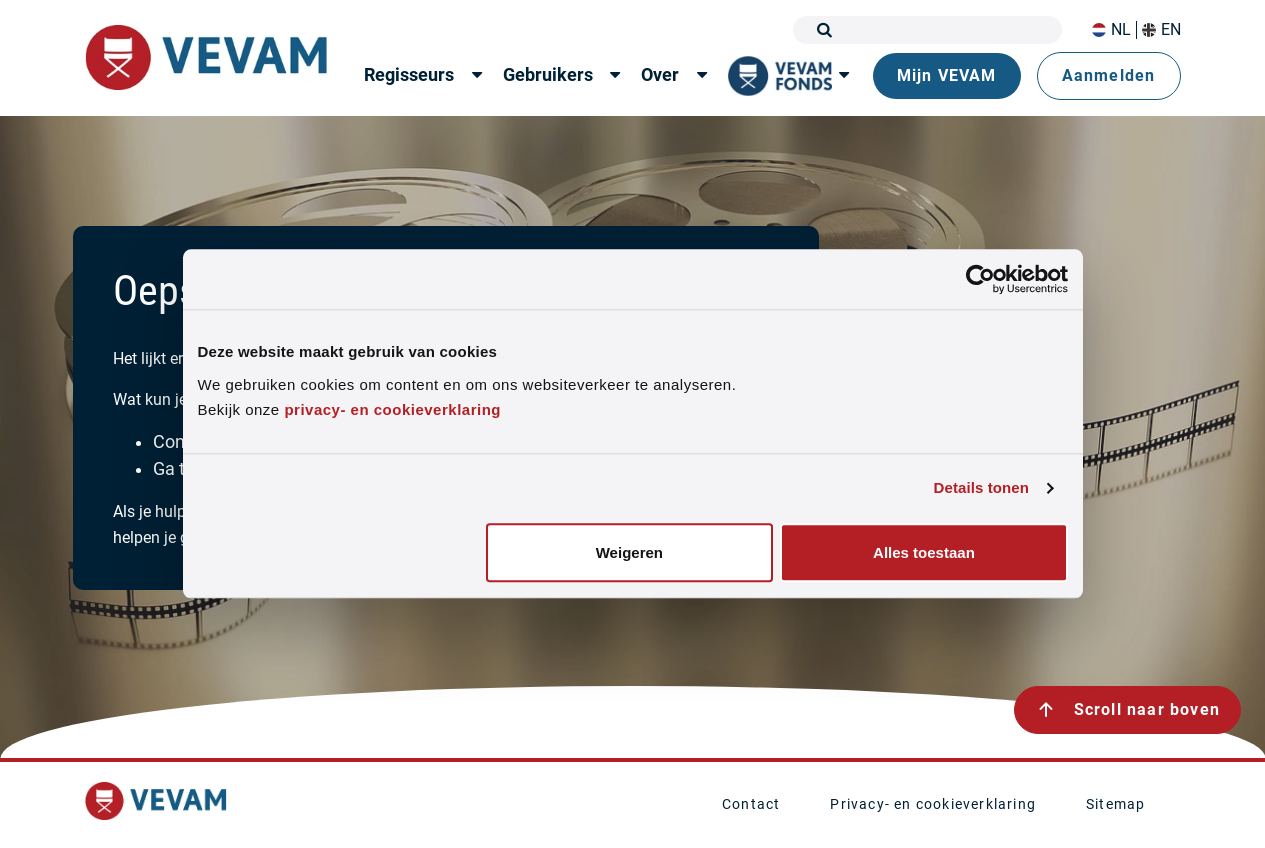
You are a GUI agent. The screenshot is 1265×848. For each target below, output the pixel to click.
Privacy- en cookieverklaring (933, 804)
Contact (751, 804)
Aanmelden (1109, 75)
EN (1161, 30)
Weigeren (629, 552)
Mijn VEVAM (947, 75)
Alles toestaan (924, 552)
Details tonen (981, 488)
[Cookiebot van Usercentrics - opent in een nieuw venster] (980, 279)
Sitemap (1115, 804)
